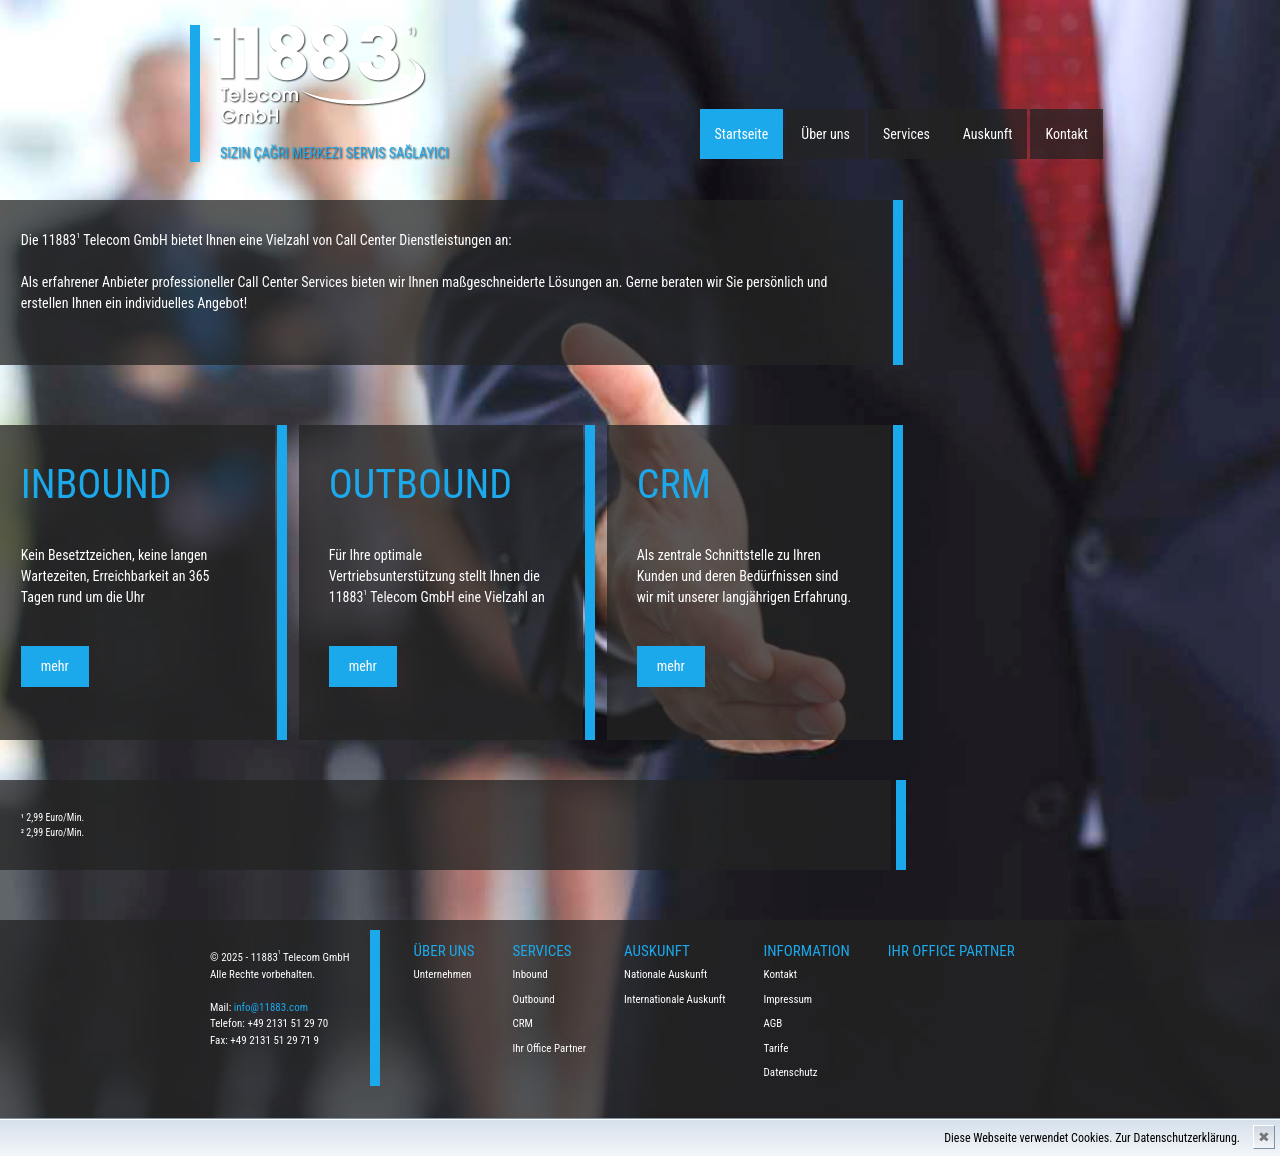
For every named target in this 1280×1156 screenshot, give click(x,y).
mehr (164, 666)
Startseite (742, 134)
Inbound (530, 974)
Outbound (534, 999)
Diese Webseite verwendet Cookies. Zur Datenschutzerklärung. (1092, 1138)
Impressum (788, 999)
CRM (523, 1023)
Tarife (776, 1048)
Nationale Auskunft (665, 974)
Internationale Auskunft (675, 999)
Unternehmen (443, 974)
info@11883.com (271, 1007)
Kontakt (1066, 134)
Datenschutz (791, 1072)
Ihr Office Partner (550, 1048)
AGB (773, 1023)
